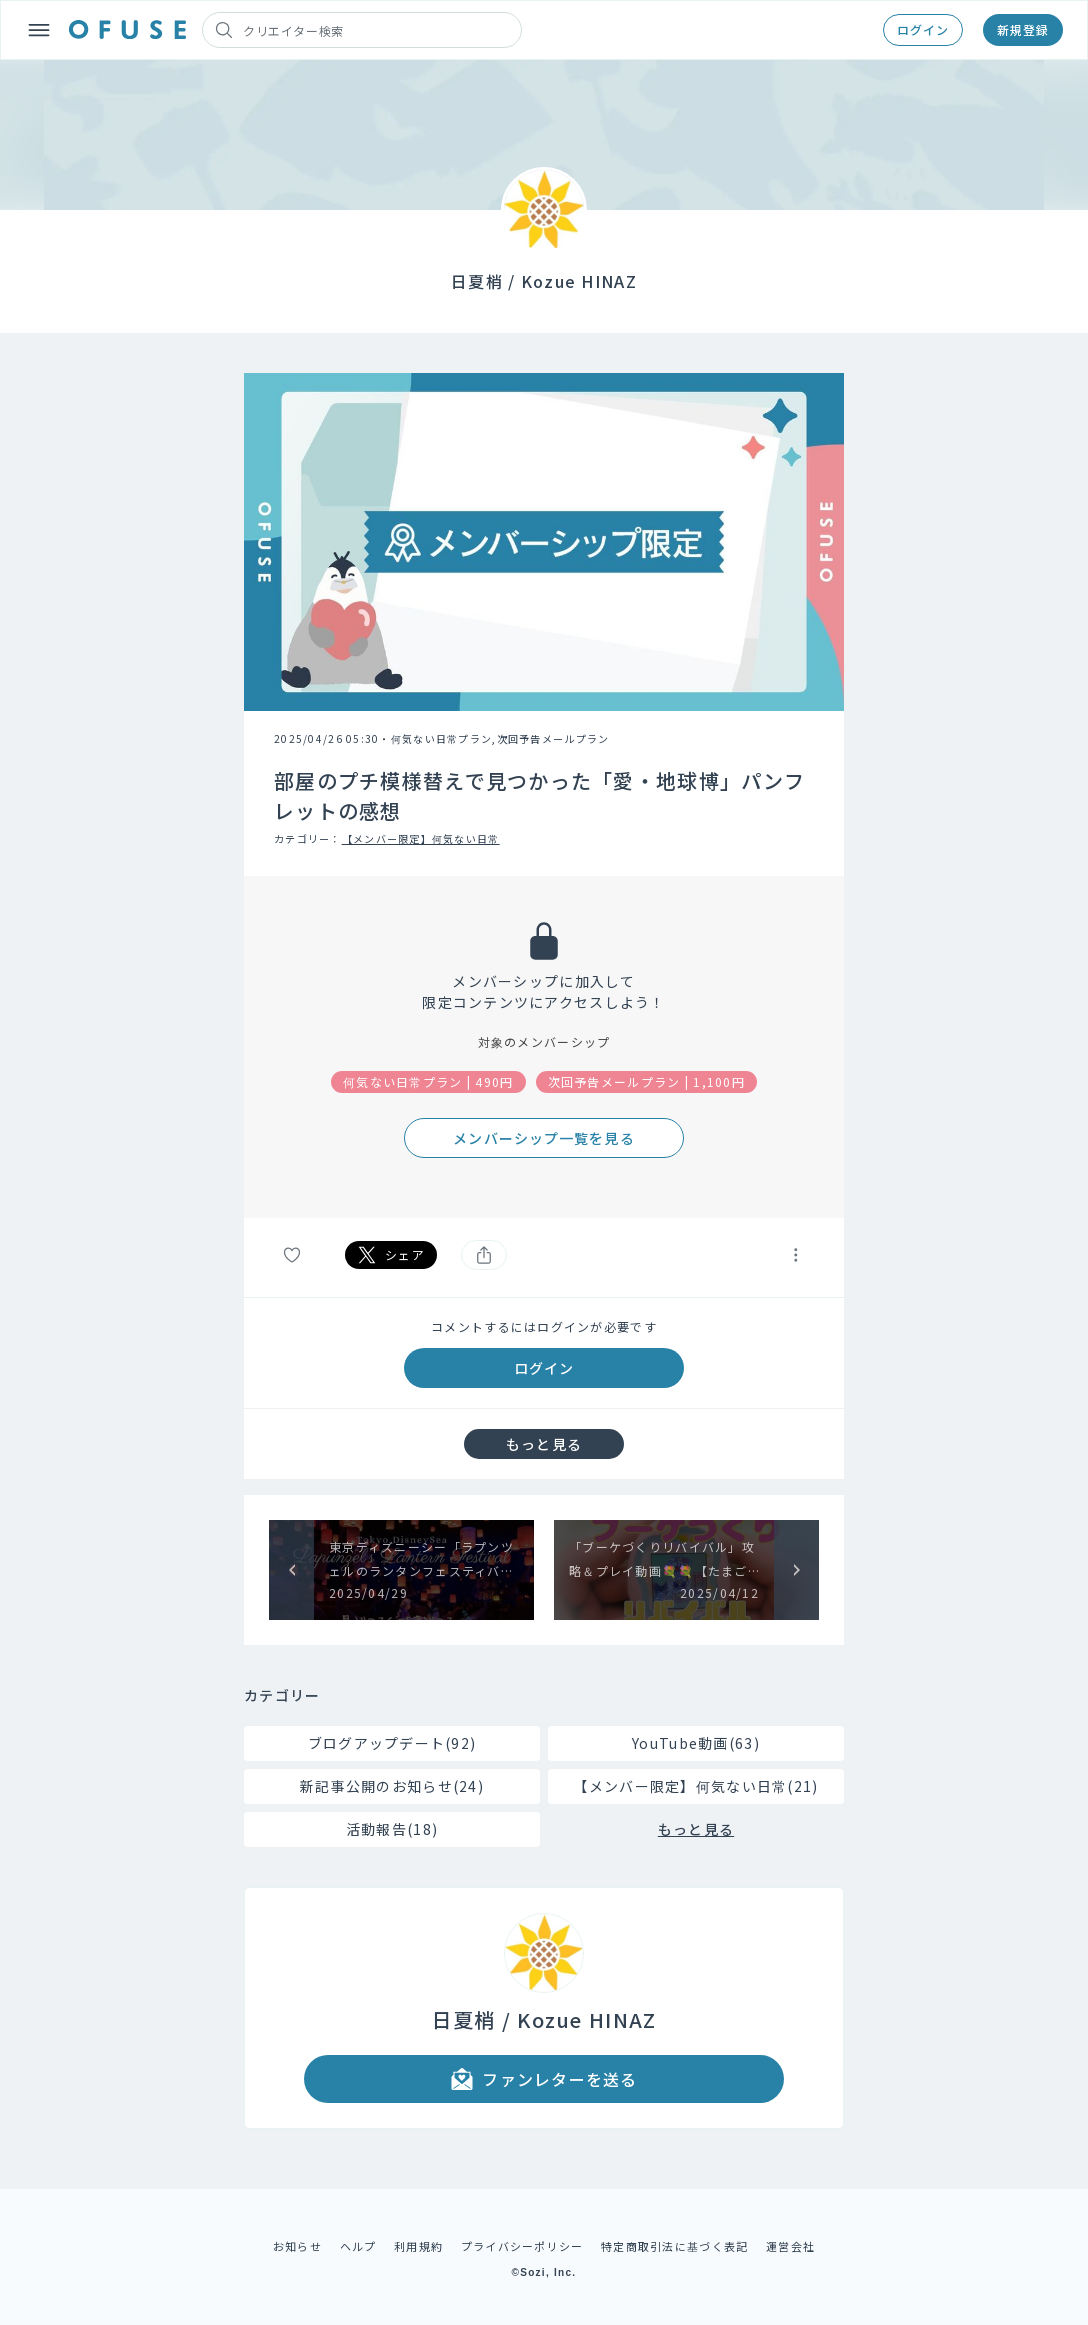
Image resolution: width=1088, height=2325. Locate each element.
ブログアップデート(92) (392, 1743)
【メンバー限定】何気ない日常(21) (695, 1786)
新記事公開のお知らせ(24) (392, 1786)
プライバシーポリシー (522, 2246)
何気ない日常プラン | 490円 (428, 1081)
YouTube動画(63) (696, 1743)
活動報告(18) (392, 1829)
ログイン (923, 29)
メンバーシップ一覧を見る (543, 1138)
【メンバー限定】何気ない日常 (421, 838)
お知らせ (297, 2246)
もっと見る (544, 1444)
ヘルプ (358, 2246)
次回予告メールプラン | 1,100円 (646, 1081)
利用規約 (418, 2246)
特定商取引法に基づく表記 (674, 2246)
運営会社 (790, 2246)
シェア (391, 1255)
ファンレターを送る (544, 2079)
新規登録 (1023, 29)
